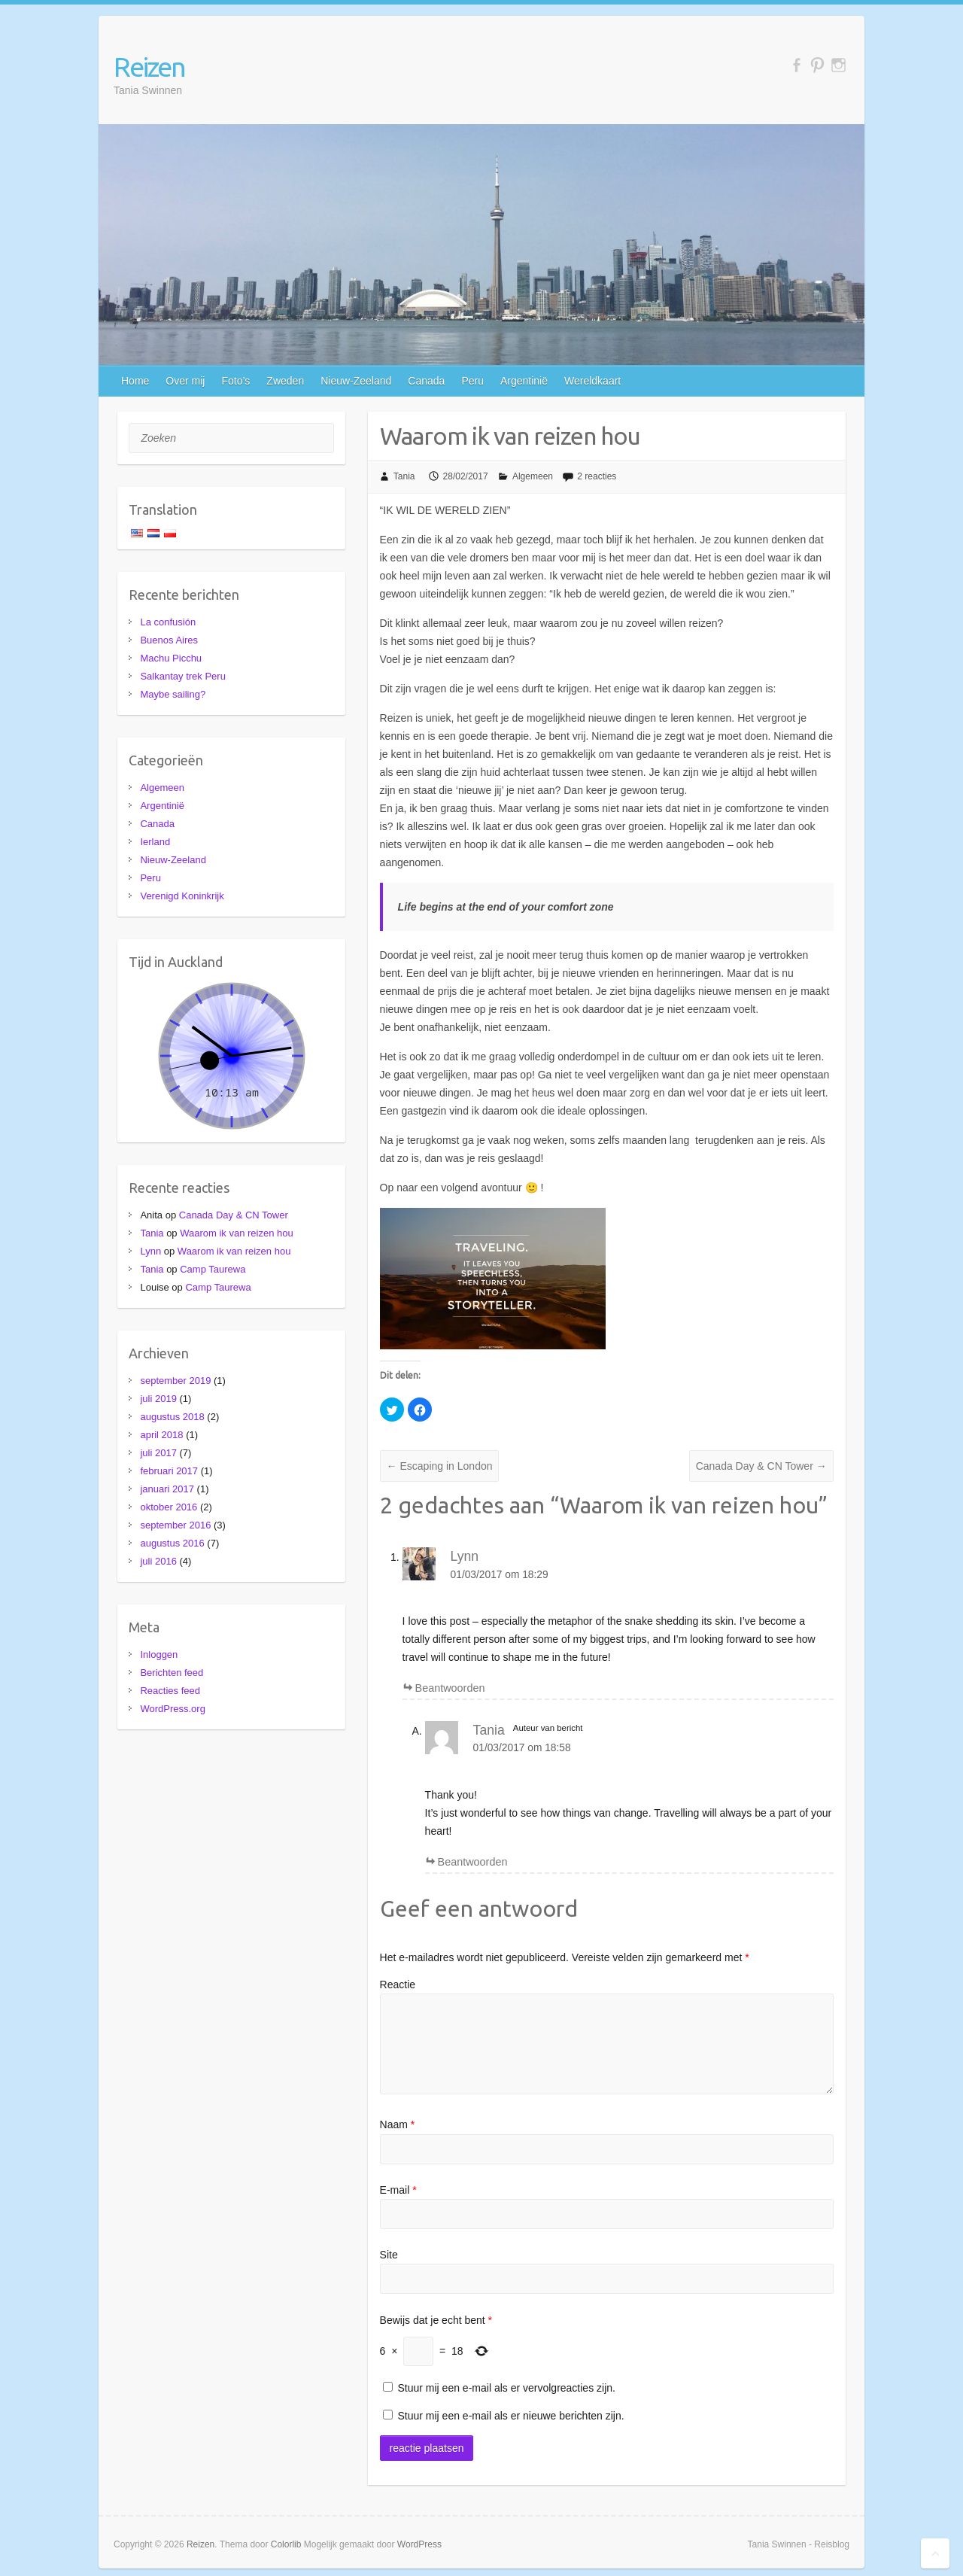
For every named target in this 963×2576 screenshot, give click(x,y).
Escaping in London (440, 1466)
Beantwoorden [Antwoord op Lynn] (450, 1688)
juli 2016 (158, 1561)
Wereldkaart (592, 381)
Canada (426, 381)
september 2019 (175, 1380)
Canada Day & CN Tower (761, 1466)
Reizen (149, 66)
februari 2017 (169, 1471)
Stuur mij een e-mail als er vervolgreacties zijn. (506, 2388)
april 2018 (161, 1434)
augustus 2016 (172, 1543)
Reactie (397, 1984)
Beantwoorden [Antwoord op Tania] (473, 1862)
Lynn (465, 1556)
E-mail (398, 2190)
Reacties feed (170, 1690)
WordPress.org (172, 1708)
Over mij (185, 381)
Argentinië (524, 381)
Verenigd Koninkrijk (181, 896)
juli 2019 (158, 1398)
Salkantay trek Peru (182, 676)
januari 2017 (167, 1489)
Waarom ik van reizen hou (236, 1233)
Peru (472, 381)
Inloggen (159, 1654)
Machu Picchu (171, 658)
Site (389, 2255)
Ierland (155, 841)
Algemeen (532, 476)
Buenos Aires (169, 640)
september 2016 (175, 1525)
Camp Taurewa (212, 1269)
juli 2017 (158, 1452)
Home (135, 381)
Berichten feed (171, 1672)
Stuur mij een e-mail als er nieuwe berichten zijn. (511, 2416)
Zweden (285, 381)
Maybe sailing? (172, 694)
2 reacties (596, 476)
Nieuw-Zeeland (355, 381)
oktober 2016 (168, 1507)
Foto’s (235, 381)
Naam (397, 2124)
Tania (404, 476)
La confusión (168, 622)
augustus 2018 (172, 1416)
